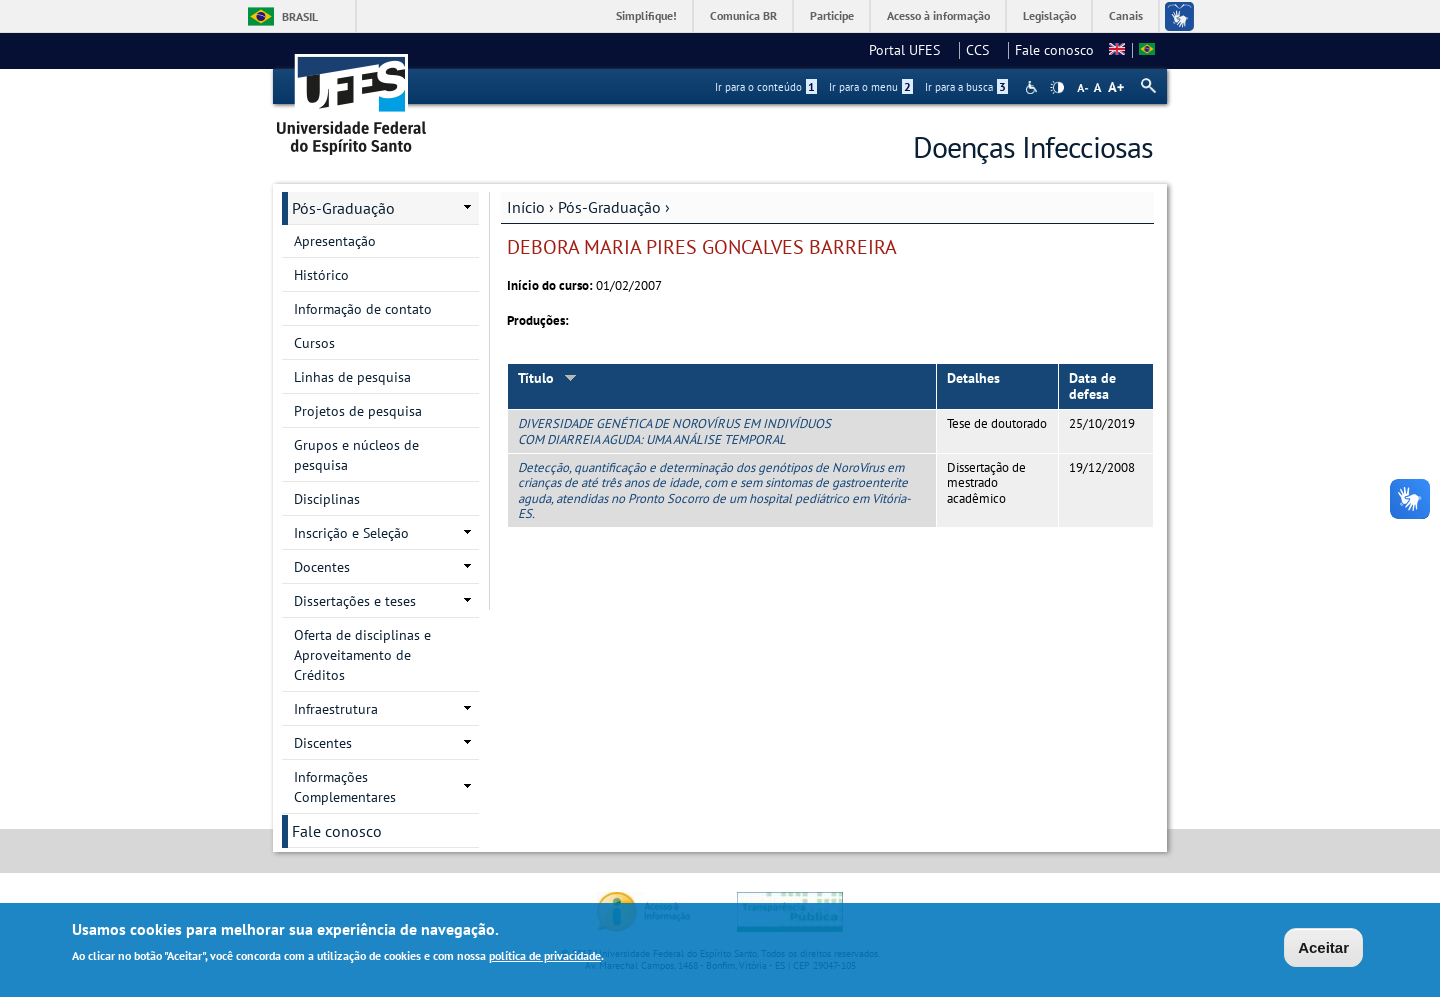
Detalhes (973, 378)
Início (526, 207)
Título (547, 378)
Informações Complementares (345, 787)
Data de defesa (1092, 386)
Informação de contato (363, 309)
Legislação (1049, 15)
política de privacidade (545, 958)
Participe (832, 15)
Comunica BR (743, 15)
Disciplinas (327, 499)
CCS (983, 50)
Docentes (322, 567)
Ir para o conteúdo (766, 87)
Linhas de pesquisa (352, 377)
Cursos (314, 343)
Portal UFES (910, 50)
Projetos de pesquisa (358, 411)
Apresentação (335, 241)
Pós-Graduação (609, 207)
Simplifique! (646, 15)
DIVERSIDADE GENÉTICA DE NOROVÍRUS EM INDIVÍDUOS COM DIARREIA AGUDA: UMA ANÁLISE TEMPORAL (674, 431)
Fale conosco (1054, 50)
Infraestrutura (336, 709)
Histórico (321, 275)
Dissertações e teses (355, 601)
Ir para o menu (871, 87)
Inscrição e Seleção (351, 533)
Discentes (323, 743)
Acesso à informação (938, 15)
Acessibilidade (1033, 87)
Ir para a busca (966, 87)
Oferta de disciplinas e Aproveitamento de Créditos (362, 655)
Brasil (300, 16)
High (1057, 88)
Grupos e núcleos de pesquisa (356, 455)
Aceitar (1323, 950)
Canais (1126, 15)
